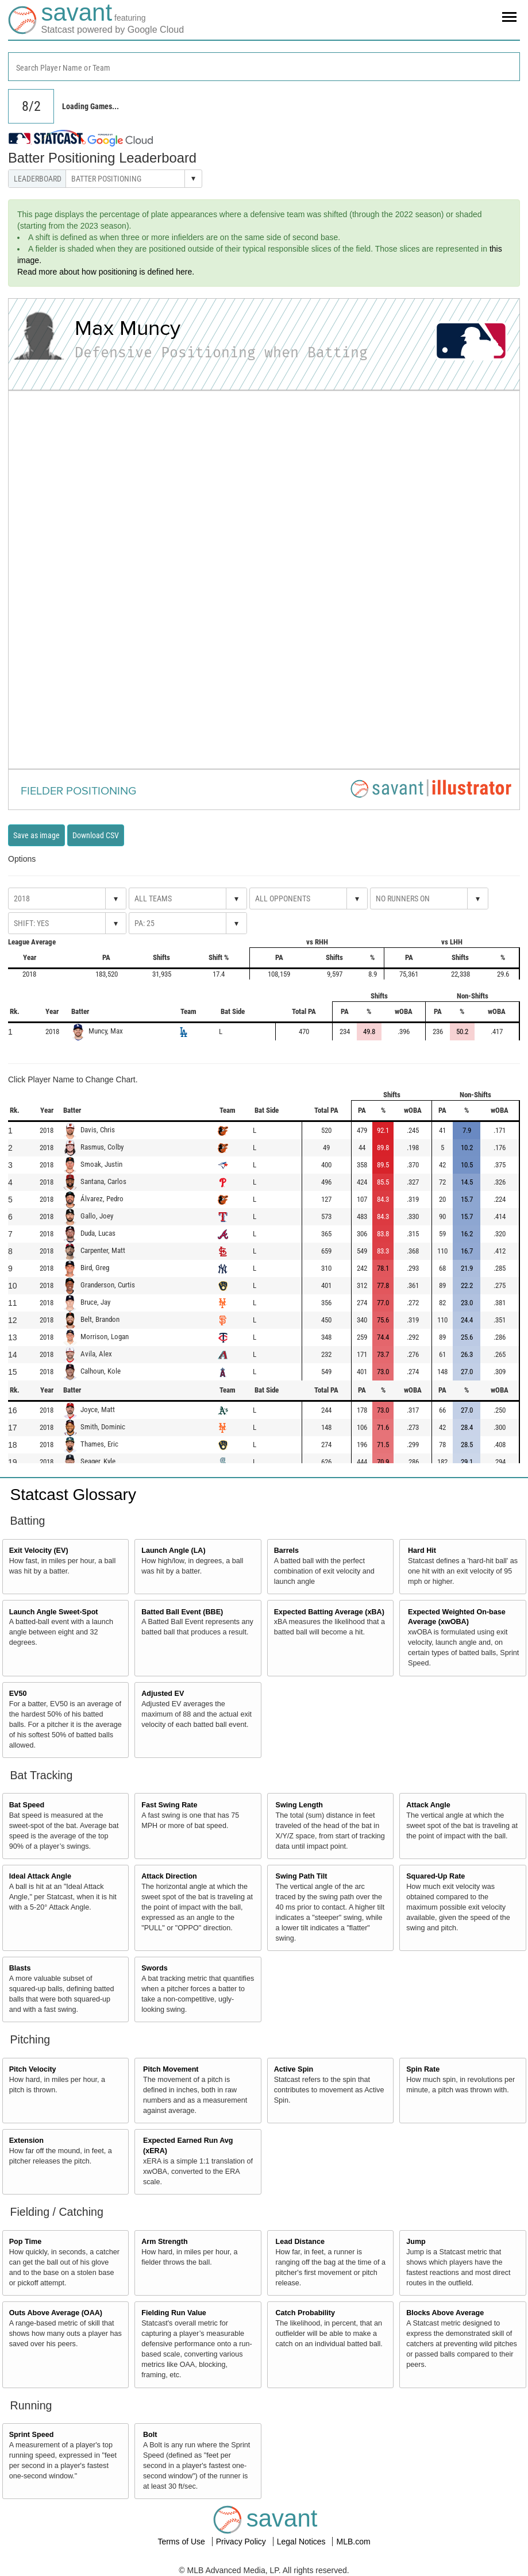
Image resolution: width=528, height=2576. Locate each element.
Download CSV (95, 835)
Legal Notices (302, 2541)
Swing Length (299, 1805)
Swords (154, 1968)
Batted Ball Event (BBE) (182, 1612)
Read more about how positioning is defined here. (105, 271)
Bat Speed (27, 1805)
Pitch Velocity (32, 2069)
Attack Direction (169, 1876)
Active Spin (294, 2069)
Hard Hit (422, 1551)
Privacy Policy (242, 2541)
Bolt (150, 2435)
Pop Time (25, 2242)
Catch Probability (306, 2313)
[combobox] (264, 66)
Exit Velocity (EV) (38, 1551)
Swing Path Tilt (301, 1876)
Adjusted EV (162, 1694)
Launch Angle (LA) (173, 1551)
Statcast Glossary (73, 1494)
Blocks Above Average (445, 2313)
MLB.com (353, 2541)
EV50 (18, 1694)
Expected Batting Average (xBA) (329, 1612)
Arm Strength (164, 2242)
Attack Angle (428, 1805)
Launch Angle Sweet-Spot (53, 1612)
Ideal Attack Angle (40, 1876)
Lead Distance (300, 2242)
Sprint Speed (31, 2435)
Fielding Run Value (173, 2313)
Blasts (20, 1968)
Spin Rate (423, 2069)
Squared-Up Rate (435, 1876)
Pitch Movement (171, 2069)
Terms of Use (182, 2541)
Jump (416, 2242)
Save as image (36, 835)
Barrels (286, 1551)
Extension (26, 2141)
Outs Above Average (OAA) (55, 2313)
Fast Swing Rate (169, 1805)
